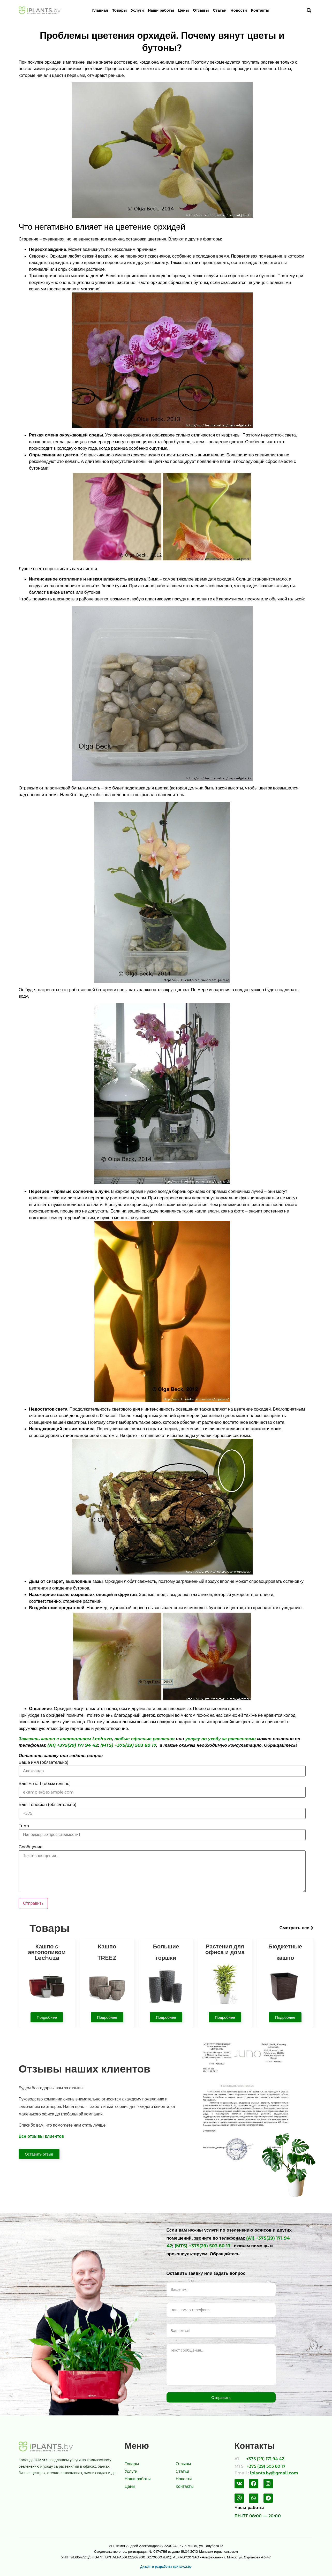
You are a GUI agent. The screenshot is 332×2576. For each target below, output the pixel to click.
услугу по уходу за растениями (220, 1738)
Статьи (220, 10)
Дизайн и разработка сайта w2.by (166, 2567)
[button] (296, 1928)
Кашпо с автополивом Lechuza (47, 1952)
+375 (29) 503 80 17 (266, 2466)
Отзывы (201, 10)
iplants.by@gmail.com (274, 2472)
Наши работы (161, 10)
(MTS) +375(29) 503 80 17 (128, 1745)
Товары (119, 10)
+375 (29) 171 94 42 (265, 2458)
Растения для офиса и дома (225, 1949)
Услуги (137, 10)
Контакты (260, 10)
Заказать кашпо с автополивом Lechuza (65, 1738)
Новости (239, 10)
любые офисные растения (144, 1738)
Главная (100, 10)
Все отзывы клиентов (41, 2136)
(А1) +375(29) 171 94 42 (72, 1745)
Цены (183, 10)
